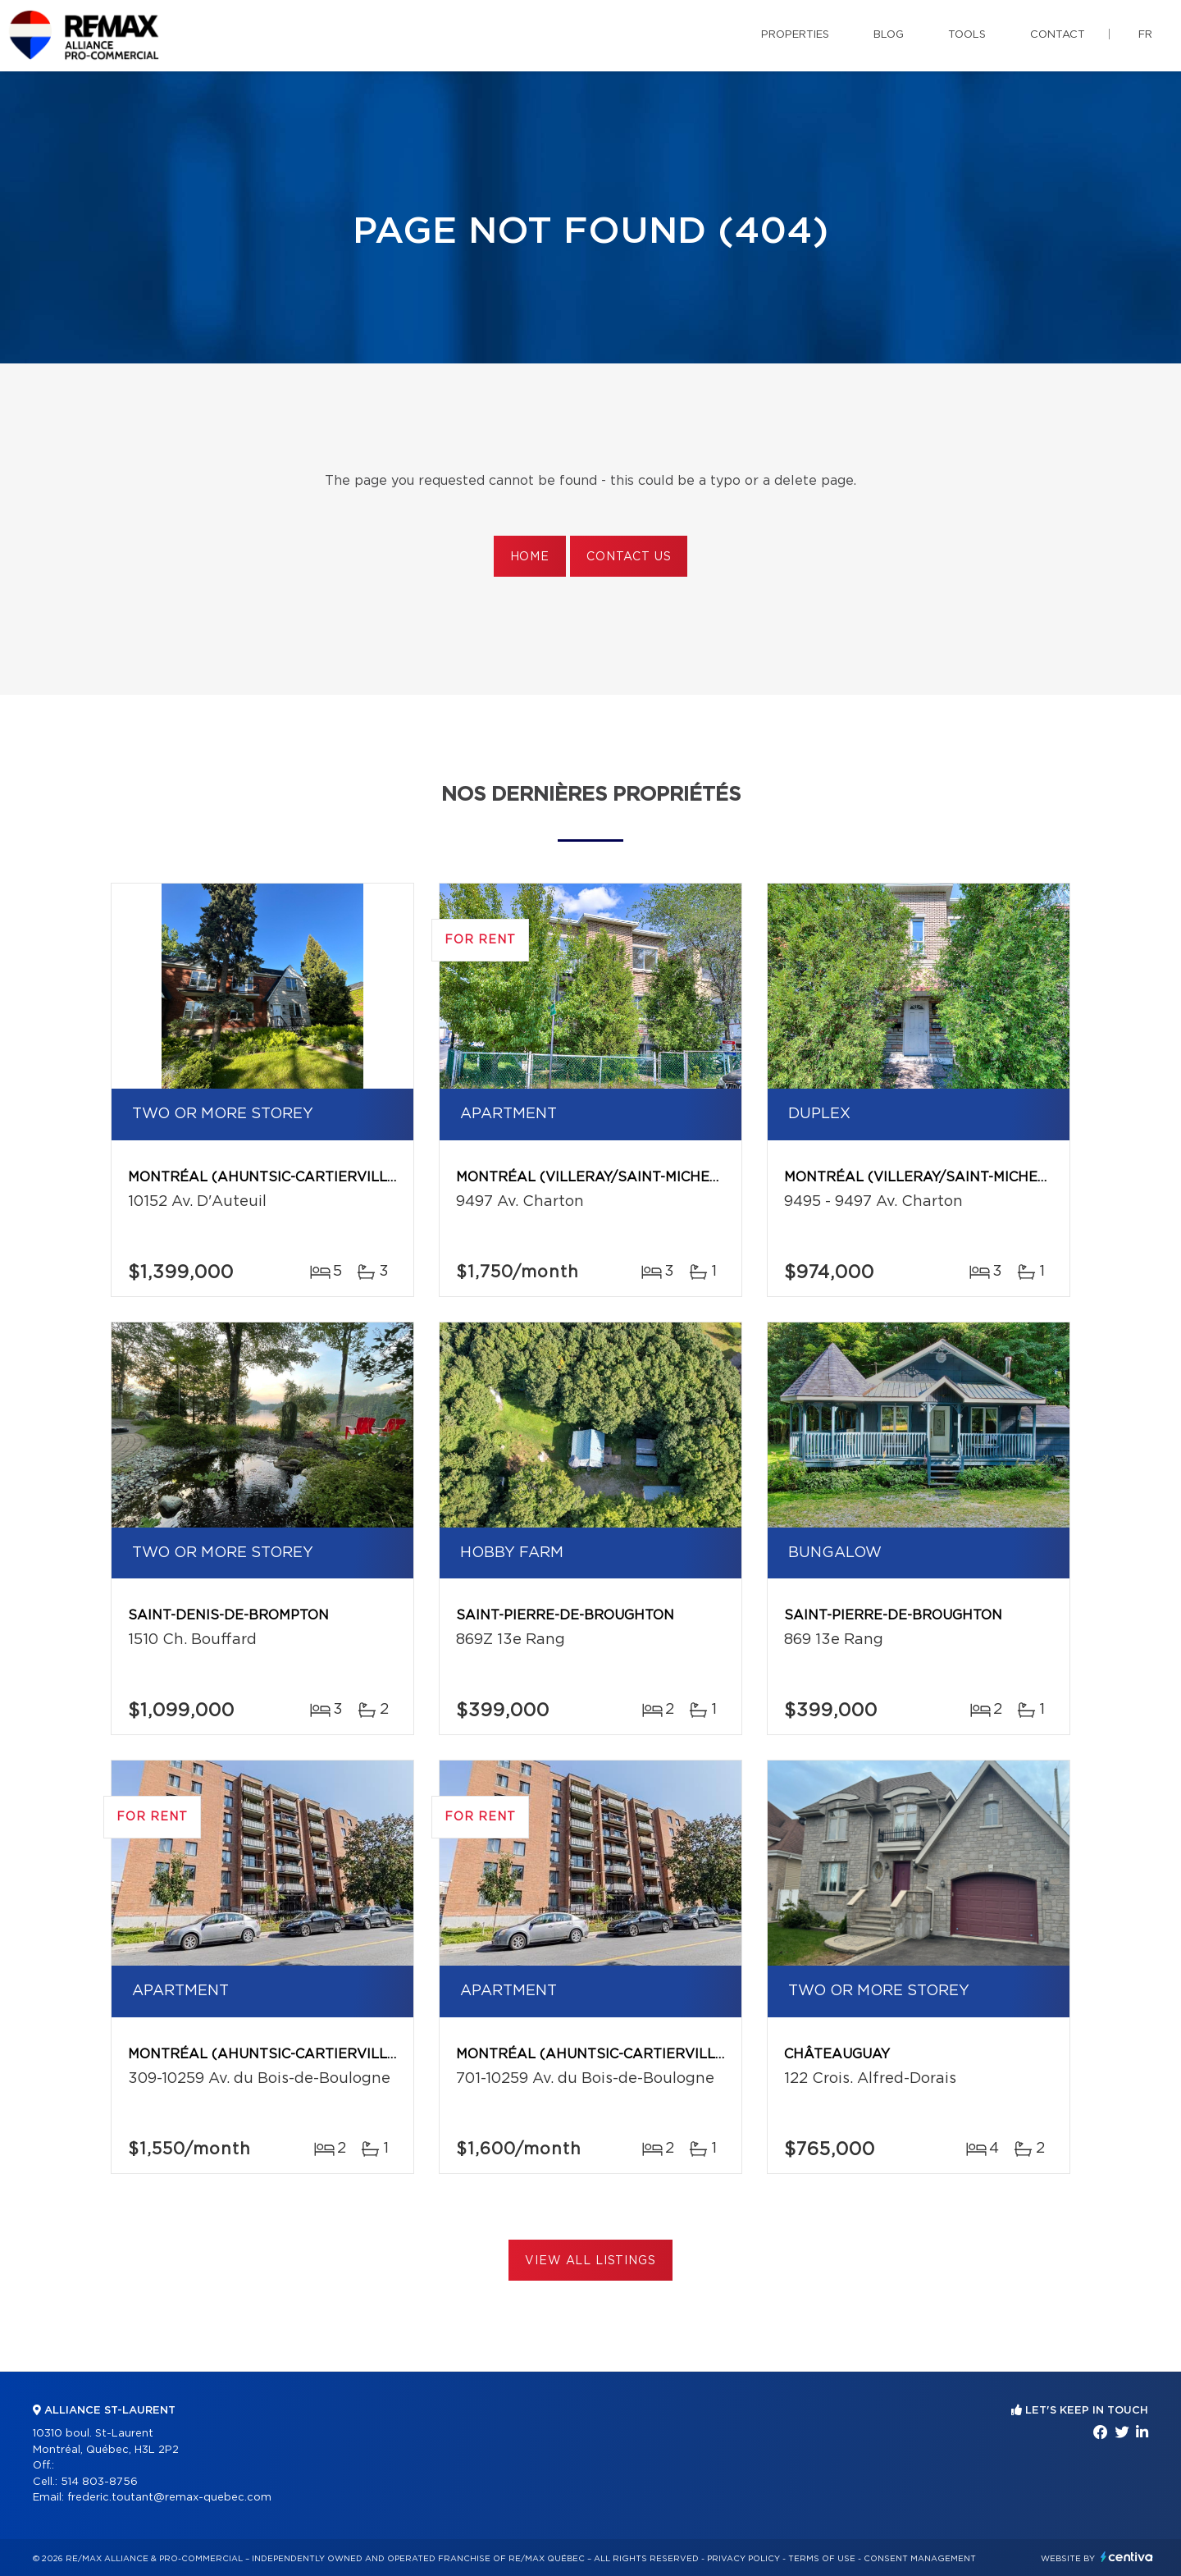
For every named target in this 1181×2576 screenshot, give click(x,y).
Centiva (1127, 2556)
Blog (888, 35)
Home (529, 557)
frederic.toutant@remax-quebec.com (169, 2497)
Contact (1057, 35)
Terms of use (821, 2559)
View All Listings (590, 2261)
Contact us (628, 557)
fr (1145, 35)
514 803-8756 (99, 2482)
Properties (795, 35)
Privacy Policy (743, 2559)
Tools (967, 35)
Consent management (920, 2559)
